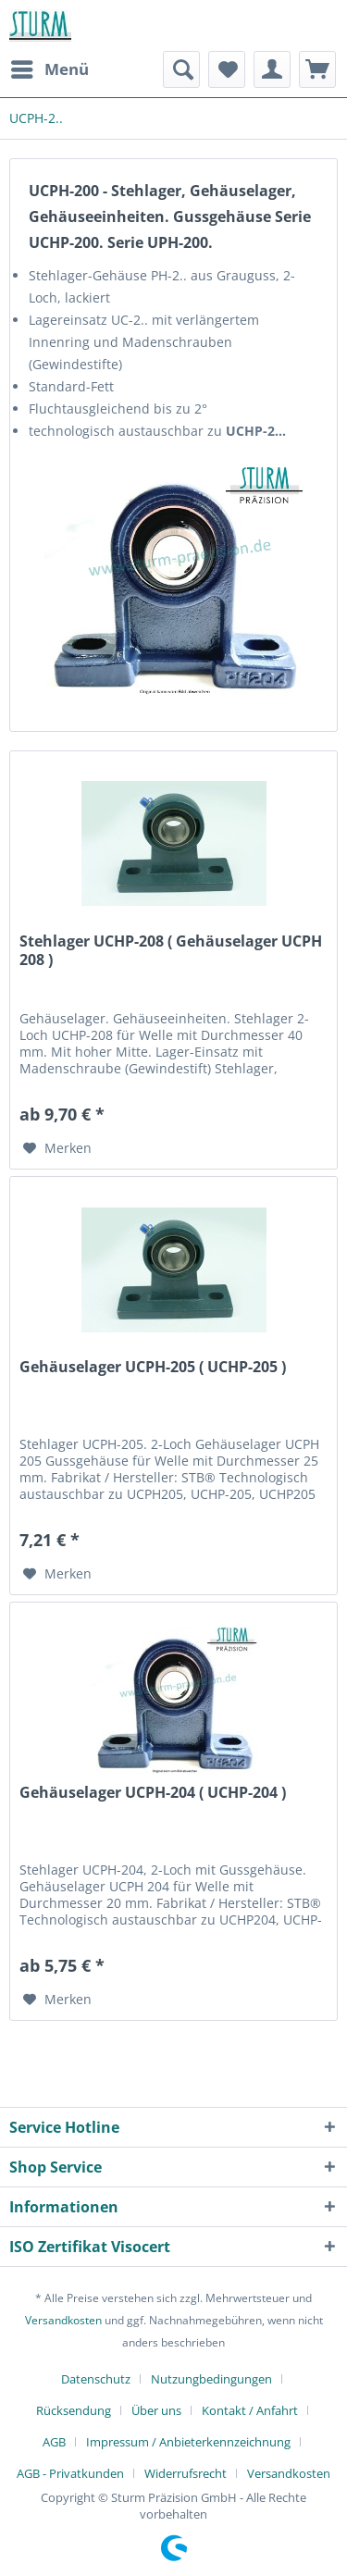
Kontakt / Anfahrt (250, 2410)
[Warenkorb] (317, 69)
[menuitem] (49, 69)
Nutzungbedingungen (211, 2379)
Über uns (156, 2410)
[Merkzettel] (226, 69)
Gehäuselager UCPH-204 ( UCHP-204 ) (152, 1792)
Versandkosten (63, 2320)
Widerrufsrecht (185, 2473)
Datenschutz (95, 2379)
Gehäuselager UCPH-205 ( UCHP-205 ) (152, 1367)
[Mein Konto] (272, 69)
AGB (54, 2442)
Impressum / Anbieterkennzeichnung (188, 2442)
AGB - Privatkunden (70, 2473)
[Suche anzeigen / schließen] (181, 69)
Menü (50, 67)
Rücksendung (73, 2410)
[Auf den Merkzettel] (57, 1148)
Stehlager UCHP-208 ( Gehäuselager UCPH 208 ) (170, 951)
